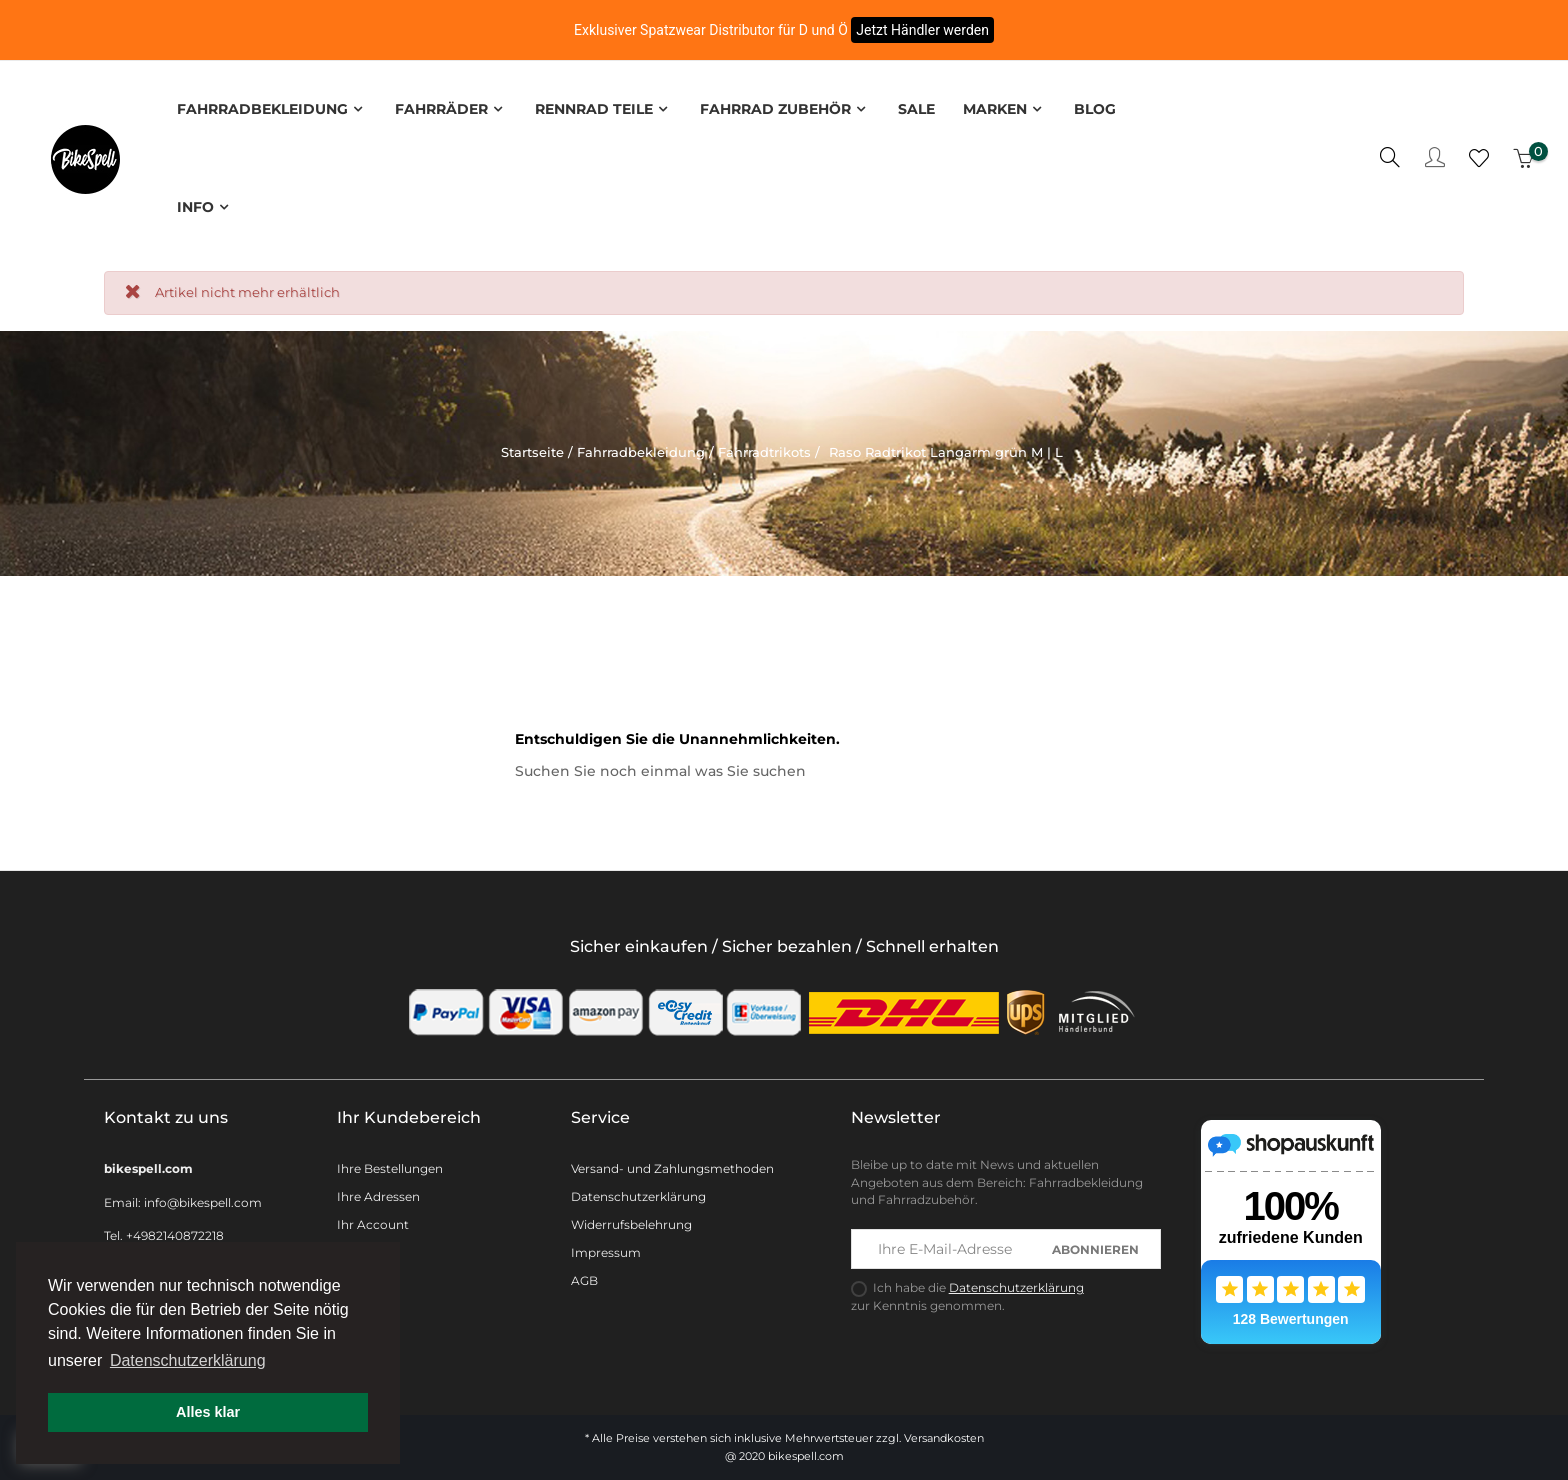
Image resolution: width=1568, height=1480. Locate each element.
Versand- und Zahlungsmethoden (672, 1164)
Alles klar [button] (208, 1412)
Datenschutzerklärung (638, 1192)
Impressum (606, 1248)
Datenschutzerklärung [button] (188, 1360)
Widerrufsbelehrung (631, 1220)
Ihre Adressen (378, 1192)
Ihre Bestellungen (390, 1164)
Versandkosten (944, 1434)
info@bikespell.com (203, 1198)
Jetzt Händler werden (922, 30)
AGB (584, 1276)
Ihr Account (373, 1220)
